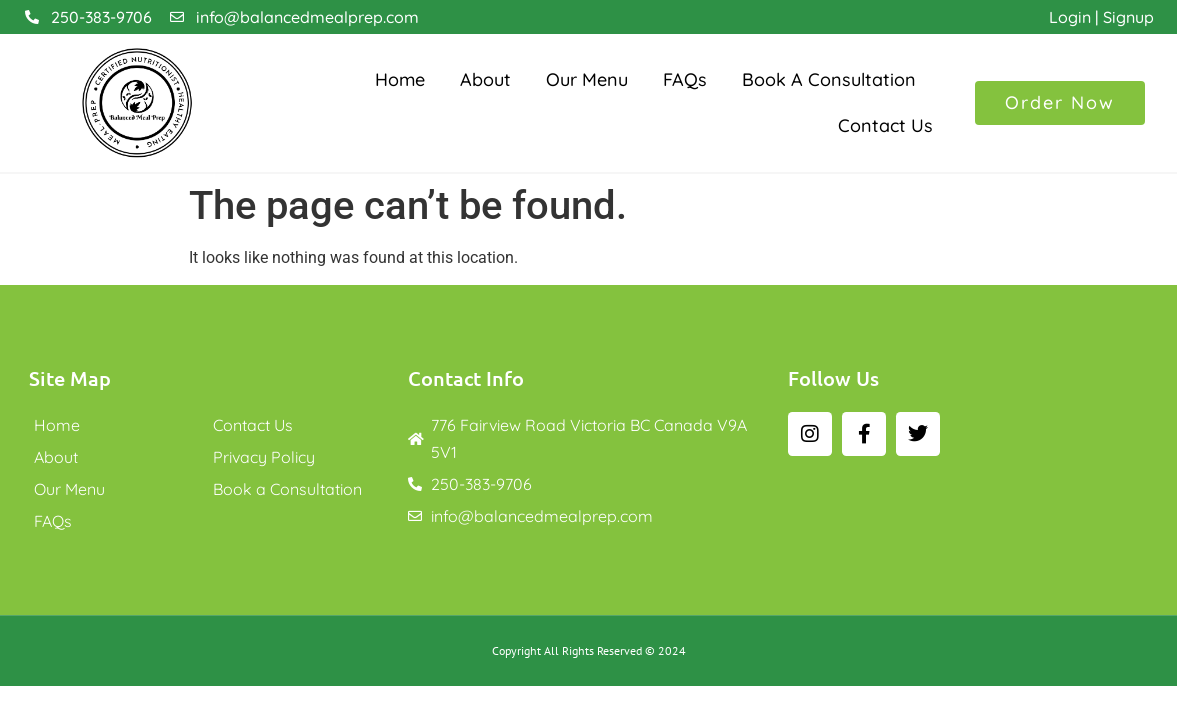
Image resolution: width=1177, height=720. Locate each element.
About (485, 79)
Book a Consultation (829, 79)
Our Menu (587, 79)
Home (400, 79)
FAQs (685, 79)
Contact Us (885, 125)
